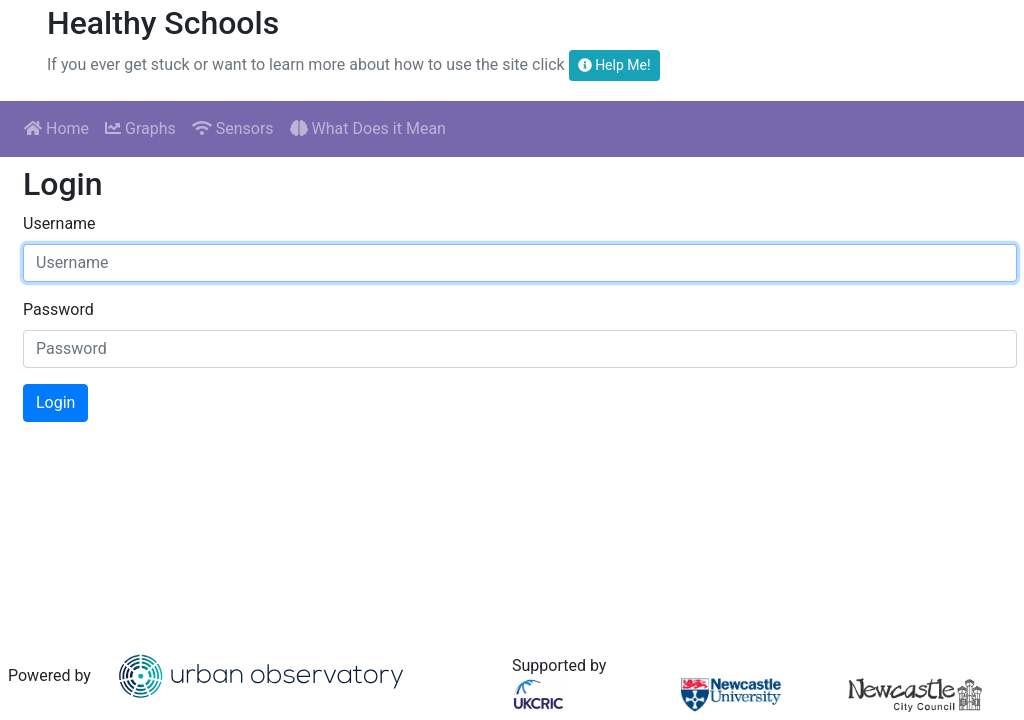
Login (55, 402)
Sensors (233, 128)
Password (58, 309)
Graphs (140, 128)
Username (59, 223)
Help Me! (614, 65)
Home (56, 128)
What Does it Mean (368, 128)
